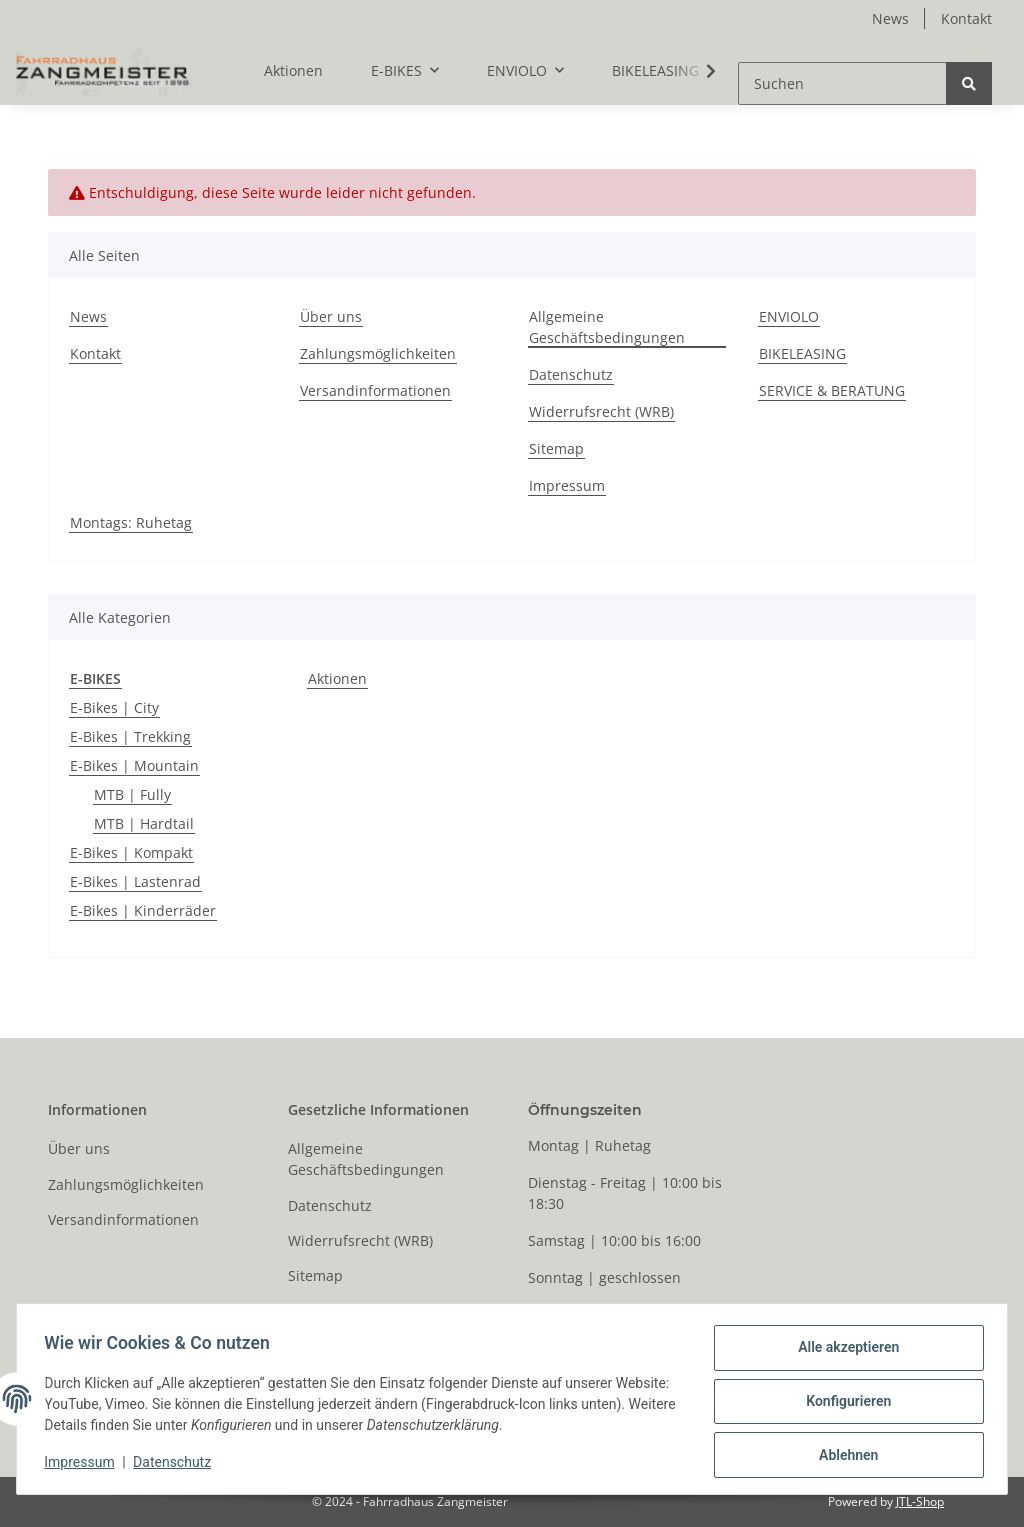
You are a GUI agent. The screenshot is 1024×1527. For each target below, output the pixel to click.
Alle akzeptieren (843, 1352)
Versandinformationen (375, 390)
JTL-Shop (920, 1501)
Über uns (331, 316)
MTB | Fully (132, 794)
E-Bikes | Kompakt (131, 852)
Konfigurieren (843, 1404)
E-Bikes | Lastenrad (135, 881)
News (890, 18)
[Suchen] (842, 83)
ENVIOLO (789, 316)
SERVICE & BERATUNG (832, 390)
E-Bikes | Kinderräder (143, 910)
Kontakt (966, 18)
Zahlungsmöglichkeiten (378, 353)
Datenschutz (571, 374)
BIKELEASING (655, 70)
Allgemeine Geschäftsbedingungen (607, 327)
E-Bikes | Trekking (130, 736)
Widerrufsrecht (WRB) (601, 411)
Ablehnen (843, 1456)
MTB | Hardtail (144, 823)
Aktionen (337, 678)
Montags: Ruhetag (131, 522)
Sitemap (556, 448)
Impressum (567, 485)
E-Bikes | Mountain (134, 765)
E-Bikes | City (114, 707)
